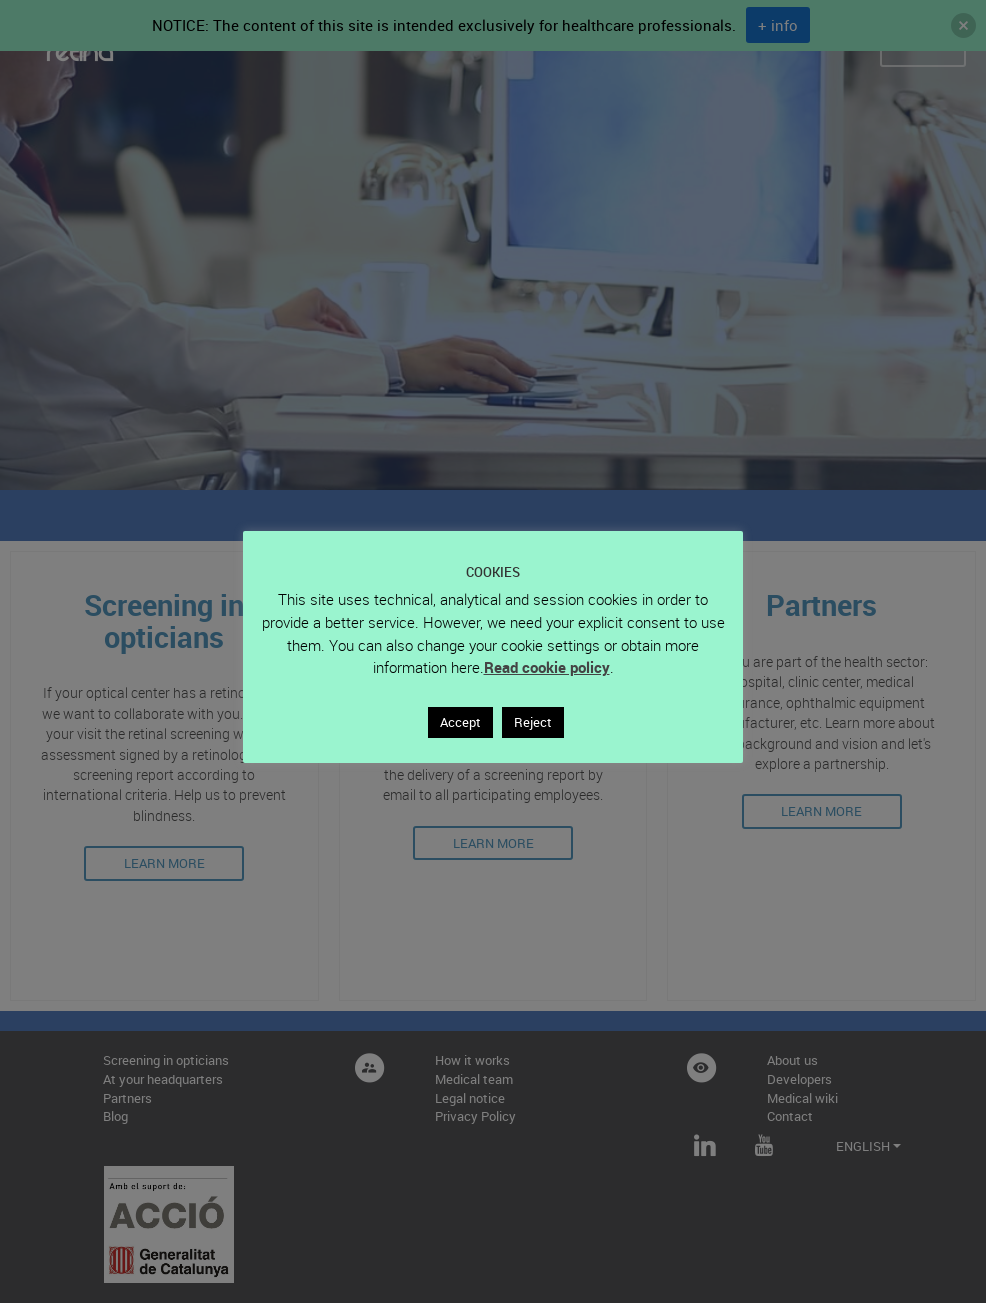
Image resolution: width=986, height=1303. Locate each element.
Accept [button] (460, 722)
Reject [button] (533, 722)
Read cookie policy (547, 667)
